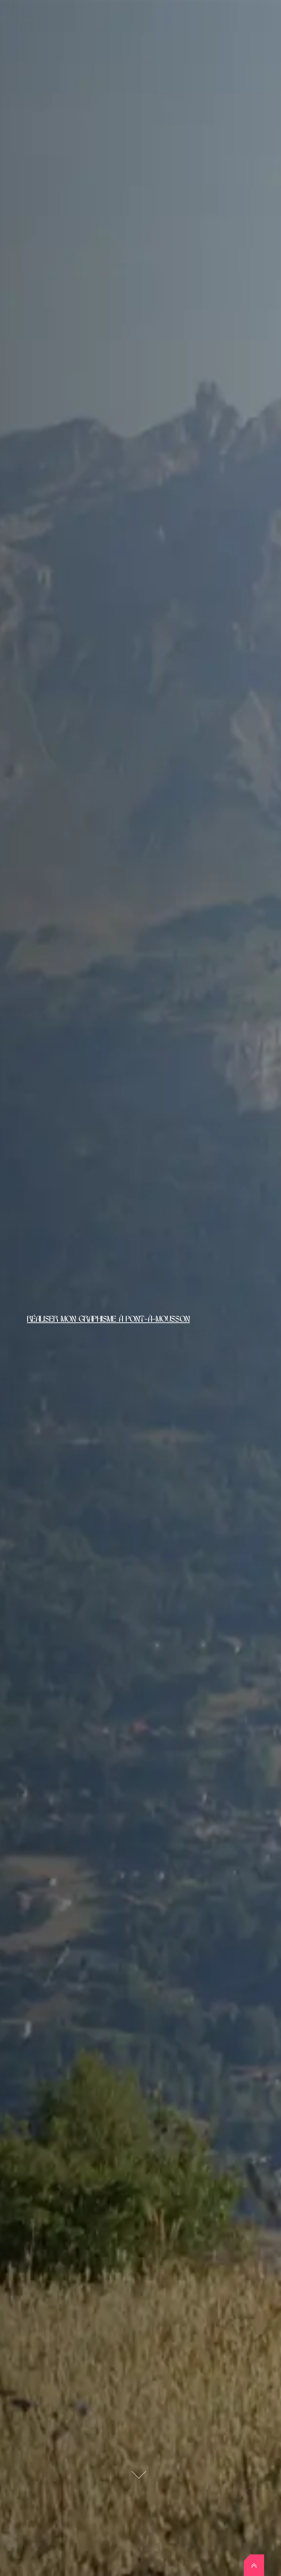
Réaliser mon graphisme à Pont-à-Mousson (108, 1319)
